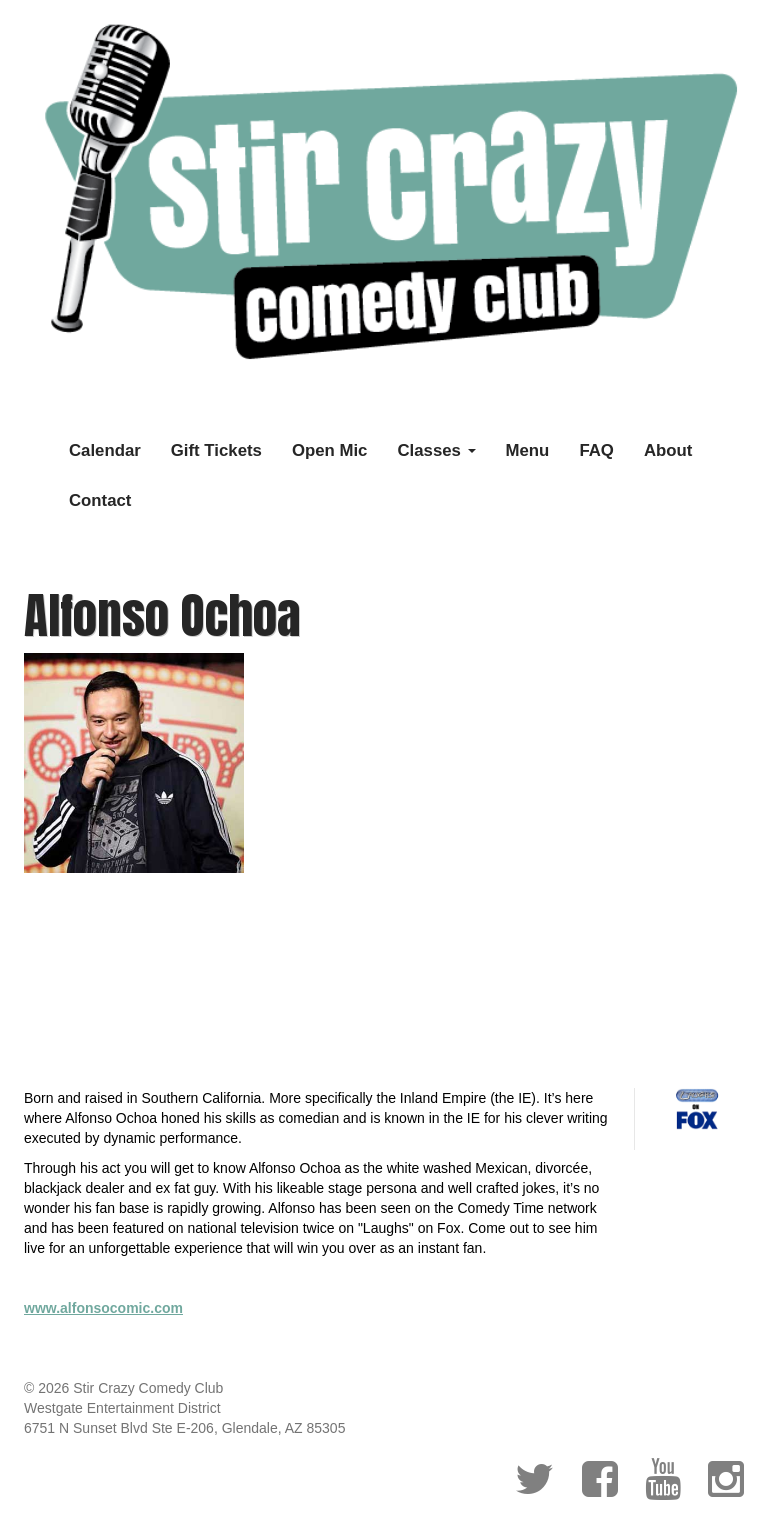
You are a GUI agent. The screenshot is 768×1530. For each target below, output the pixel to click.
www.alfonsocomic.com (103, 1308)
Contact (100, 500)
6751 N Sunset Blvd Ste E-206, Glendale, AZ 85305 (184, 1428)
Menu (528, 450)
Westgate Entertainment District (122, 1408)
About (668, 450)
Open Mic (330, 450)
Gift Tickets (216, 450)
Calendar (105, 450)
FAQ (596, 450)
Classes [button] (436, 450)
